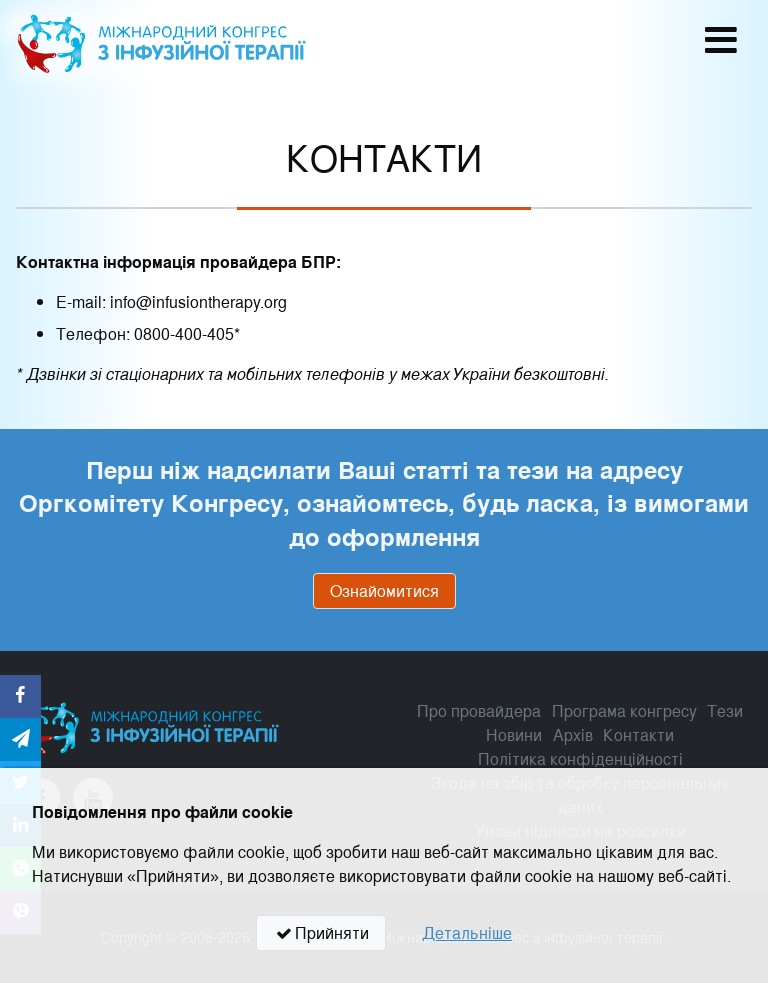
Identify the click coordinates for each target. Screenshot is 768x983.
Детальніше (467, 932)
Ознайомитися (384, 590)
